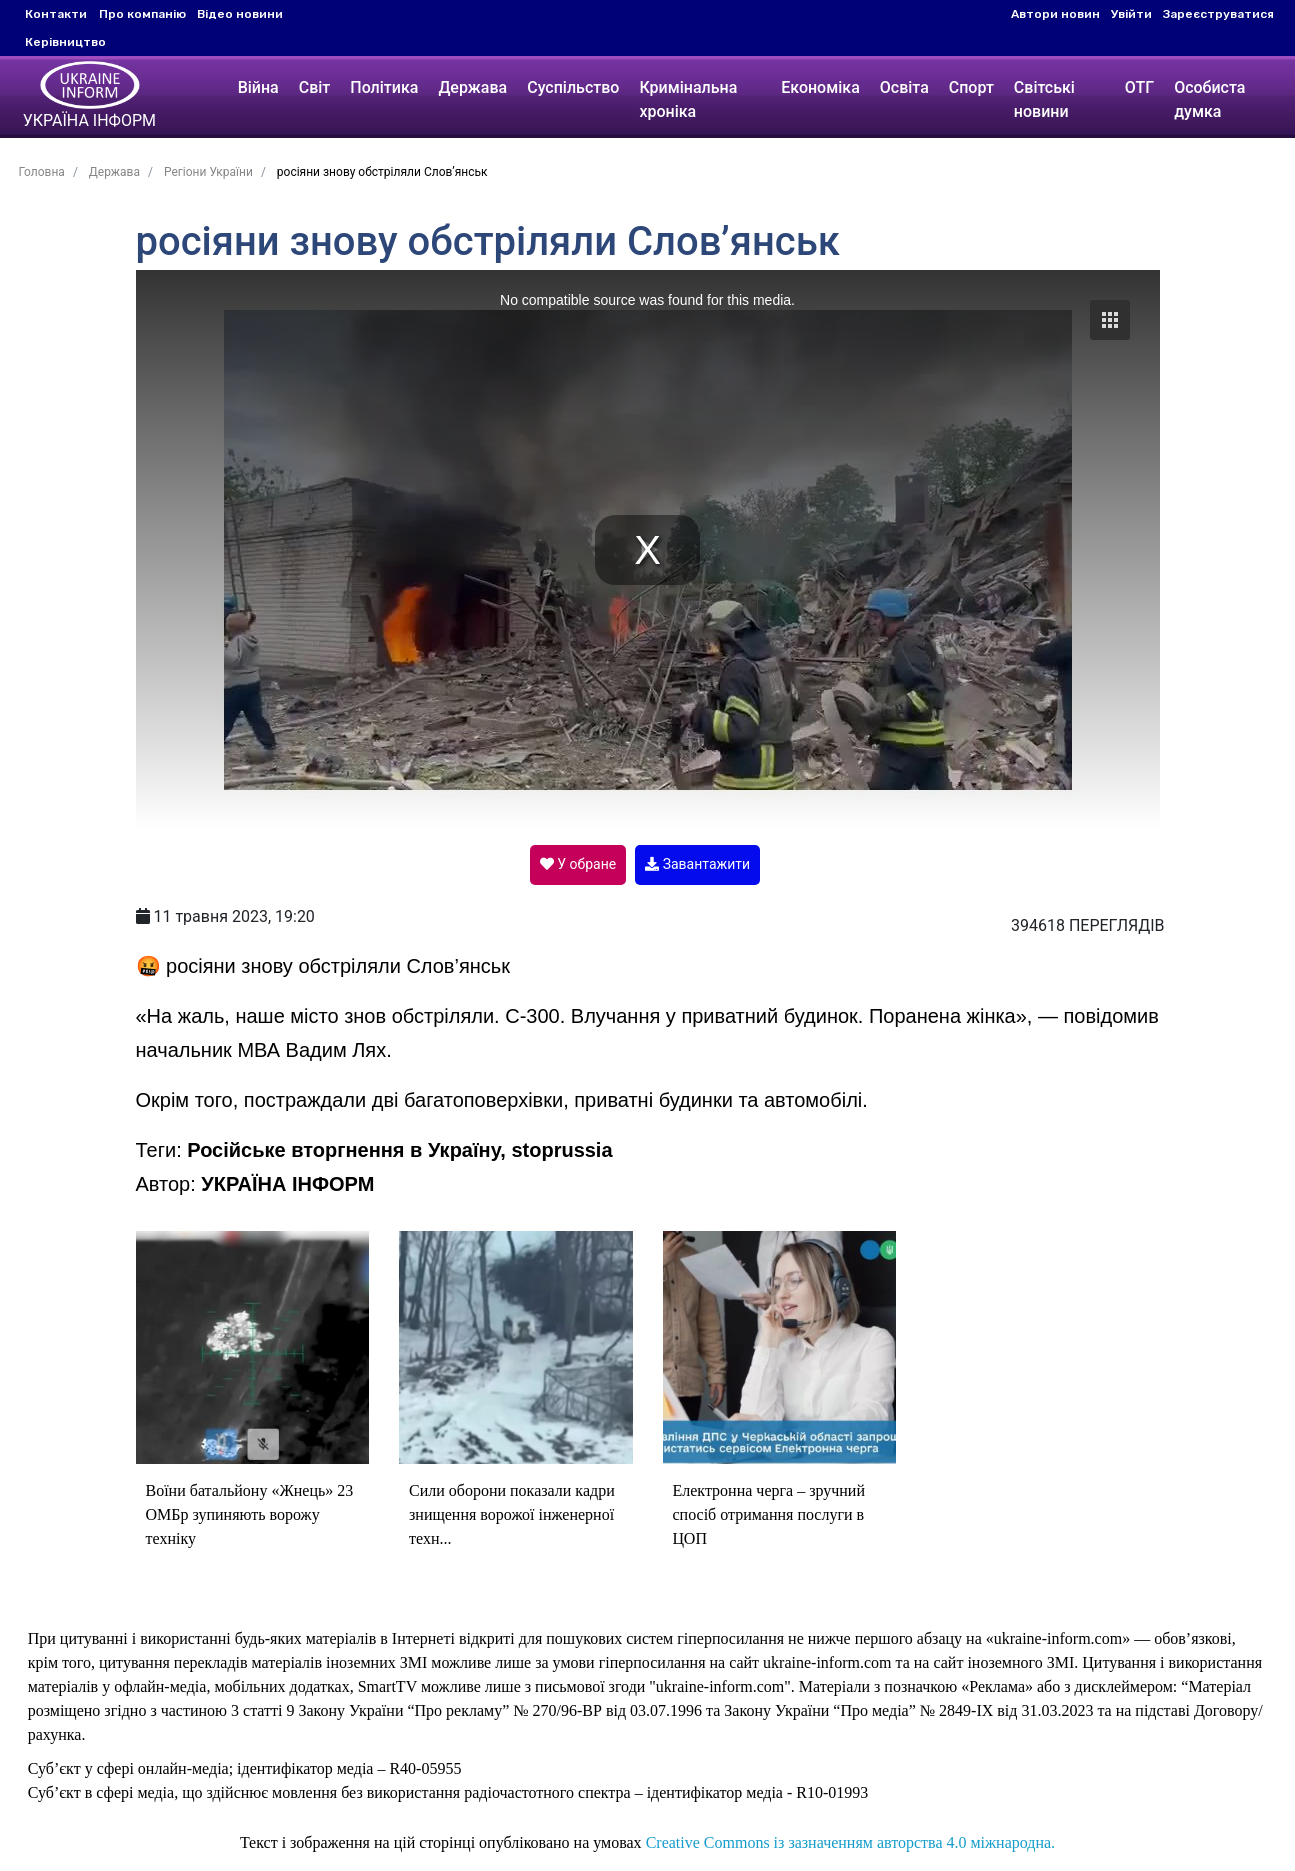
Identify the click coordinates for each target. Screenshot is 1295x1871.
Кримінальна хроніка (688, 99)
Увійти (1131, 14)
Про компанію (142, 14)
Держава (472, 87)
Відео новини (240, 14)
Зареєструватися (1218, 14)
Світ (314, 87)
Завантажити (697, 864)
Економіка (820, 87)
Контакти (56, 14)
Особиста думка (1209, 99)
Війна (257, 87)
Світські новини (1044, 99)
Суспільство (573, 87)
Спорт (971, 87)
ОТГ (1139, 87)
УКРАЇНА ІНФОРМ (287, 1184)
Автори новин (1055, 14)
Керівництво (65, 42)
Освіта (904, 87)
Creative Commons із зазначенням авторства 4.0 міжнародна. (850, 1842)
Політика (384, 87)
